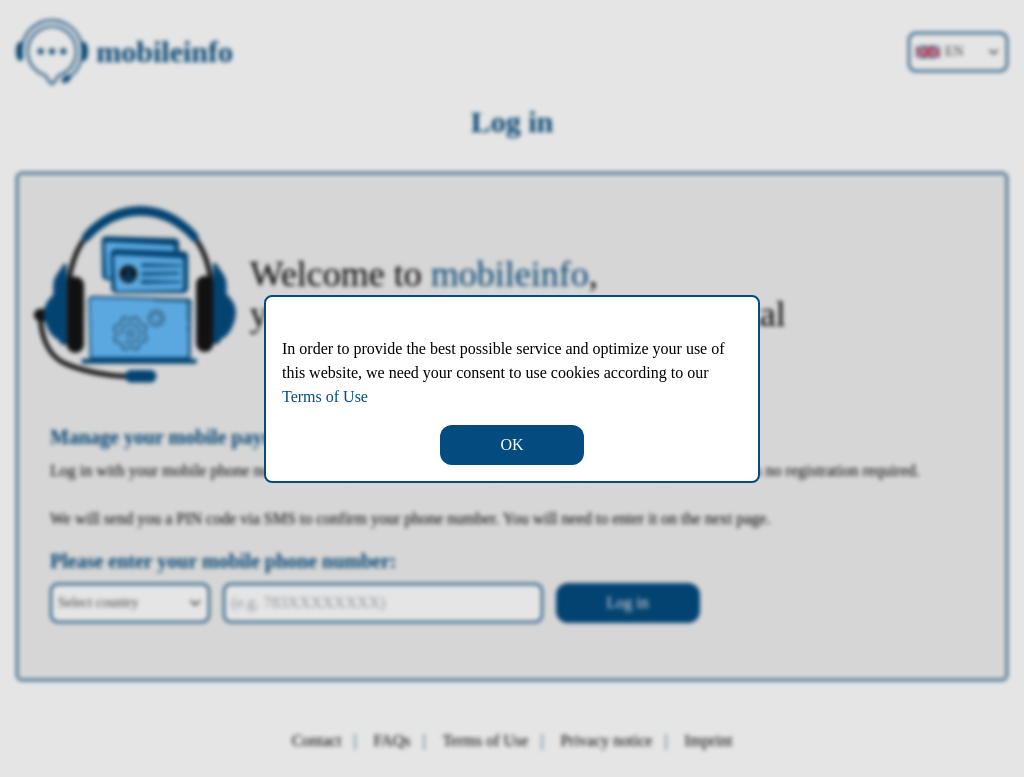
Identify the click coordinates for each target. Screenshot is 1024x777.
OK (511, 444)
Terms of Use (325, 396)
